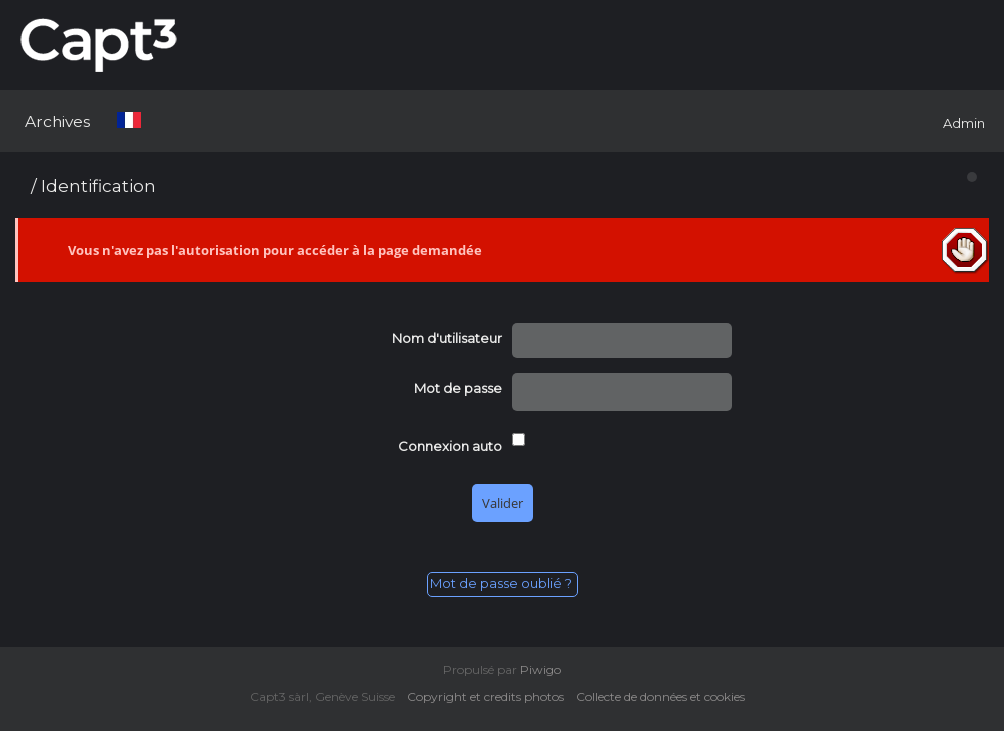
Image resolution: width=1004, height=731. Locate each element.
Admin (964, 123)
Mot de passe (458, 388)
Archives (57, 121)
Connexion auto (450, 446)
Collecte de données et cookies (665, 696)
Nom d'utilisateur (447, 338)
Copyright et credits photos (490, 696)
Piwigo (540, 669)
